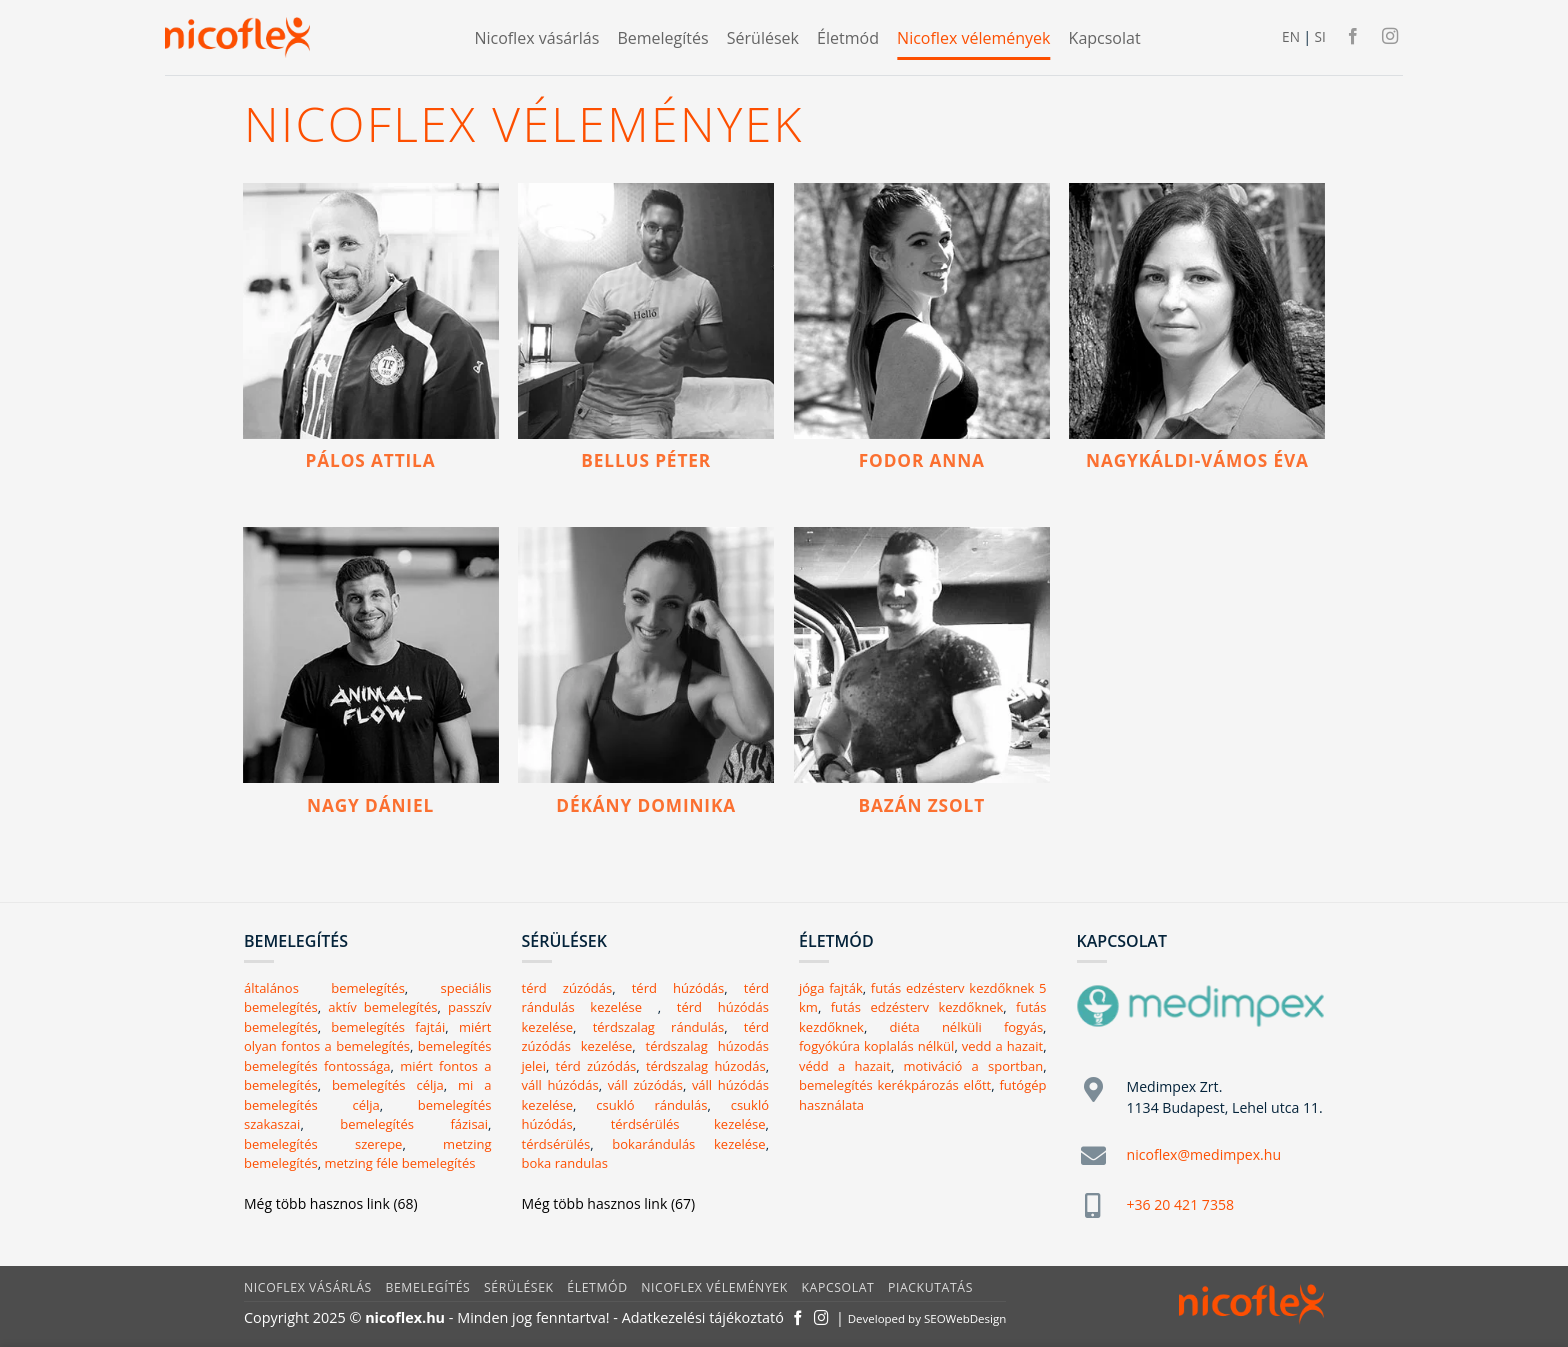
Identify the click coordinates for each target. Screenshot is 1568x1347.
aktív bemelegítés (382, 1007)
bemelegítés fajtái (388, 1027)
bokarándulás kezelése (688, 1144)
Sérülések (763, 38)
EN (1291, 36)
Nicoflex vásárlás (536, 38)
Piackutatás (930, 1287)
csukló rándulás (651, 1105)
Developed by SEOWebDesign (927, 1318)
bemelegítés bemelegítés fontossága (368, 1056)
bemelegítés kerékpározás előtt (895, 1085)
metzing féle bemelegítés (399, 1163)
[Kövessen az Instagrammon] (1390, 37)
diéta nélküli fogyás (966, 1027)
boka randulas (565, 1163)
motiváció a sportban (974, 1066)
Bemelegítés (662, 38)
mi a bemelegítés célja (367, 1095)
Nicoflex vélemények (973, 38)
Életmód (848, 38)
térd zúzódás (567, 988)
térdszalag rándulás (659, 1027)
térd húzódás (678, 988)
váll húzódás (560, 1085)
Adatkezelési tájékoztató (703, 1317)
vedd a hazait (1002, 1046)
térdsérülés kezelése (688, 1124)
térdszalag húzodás (706, 1066)
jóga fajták (831, 988)
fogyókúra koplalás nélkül (876, 1046)
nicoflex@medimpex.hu (1204, 1154)
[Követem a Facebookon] (1353, 37)
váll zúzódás (645, 1085)
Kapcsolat (1105, 38)
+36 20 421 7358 (1181, 1204)
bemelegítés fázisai (414, 1124)
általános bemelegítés (324, 988)
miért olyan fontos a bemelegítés (367, 1037)
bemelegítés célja (388, 1085)
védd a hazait (845, 1066)
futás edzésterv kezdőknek (917, 1007)
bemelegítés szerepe (323, 1144)
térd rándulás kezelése (646, 998)
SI (1319, 36)
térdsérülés (556, 1144)
